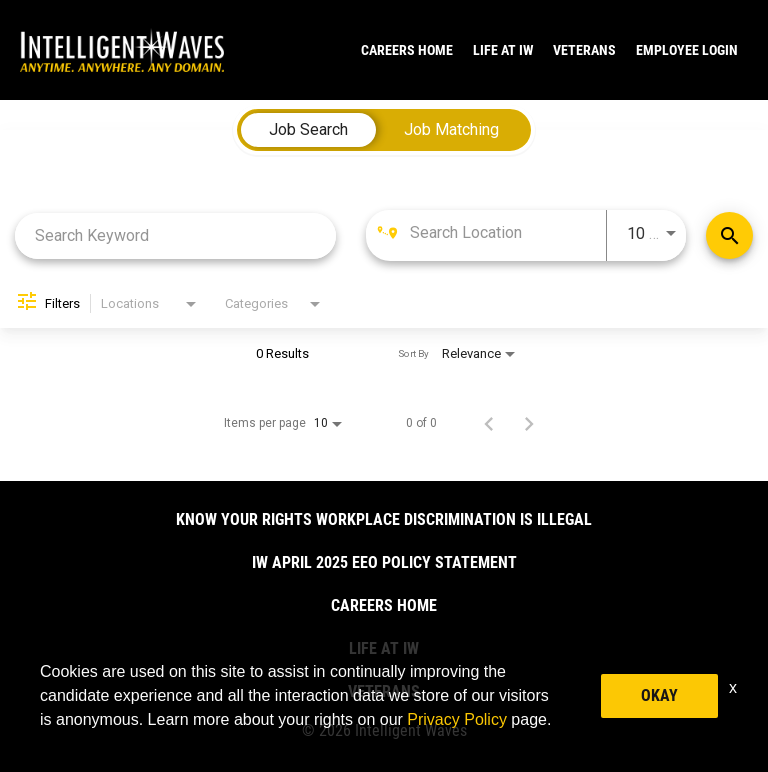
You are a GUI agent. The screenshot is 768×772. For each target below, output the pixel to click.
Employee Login (687, 50)
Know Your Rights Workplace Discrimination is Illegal (384, 519)
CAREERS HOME (407, 50)
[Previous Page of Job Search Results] (489, 423)
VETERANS (584, 50)
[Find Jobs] (729, 235)
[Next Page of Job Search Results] (529, 423)
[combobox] (175, 235)
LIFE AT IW (503, 50)
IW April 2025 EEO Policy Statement (384, 562)
